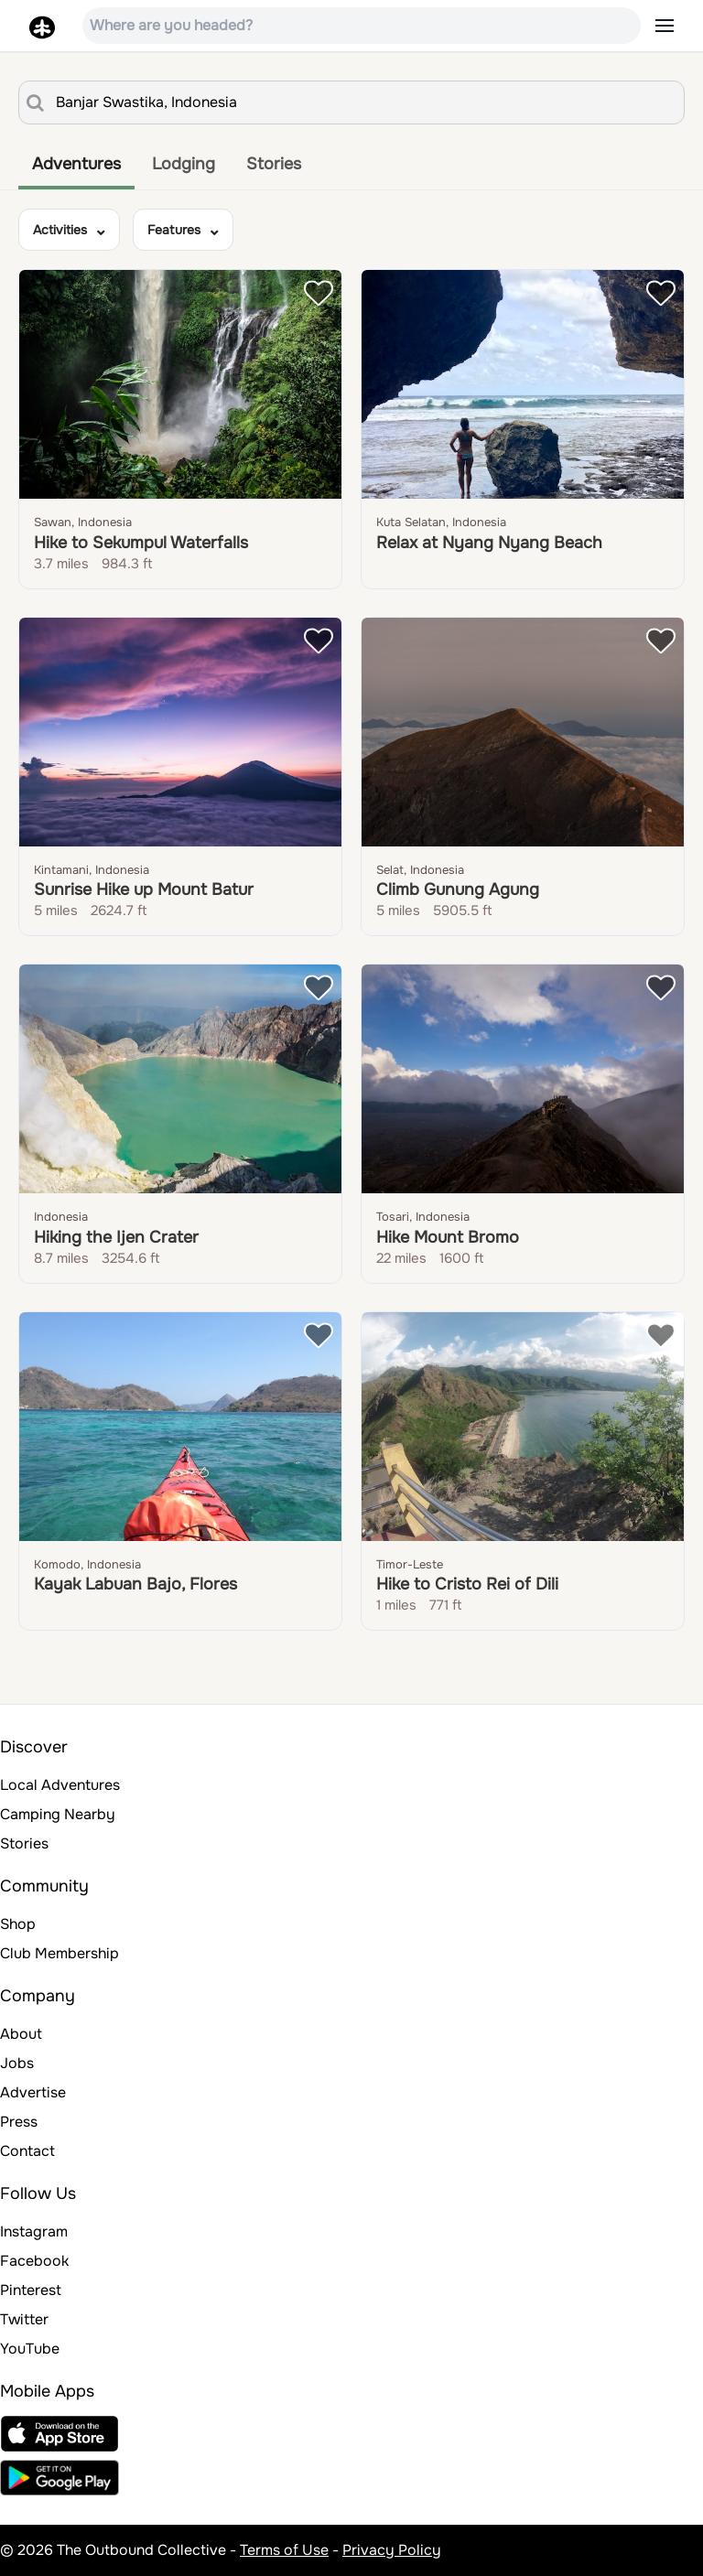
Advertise (33, 2092)
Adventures (76, 164)
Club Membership (59, 1953)
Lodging (183, 164)
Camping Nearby (57, 1814)
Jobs (17, 2063)
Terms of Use (284, 2550)
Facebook (34, 2260)
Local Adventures (60, 1785)
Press (19, 2121)
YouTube (29, 2348)
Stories (273, 164)
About (21, 2033)
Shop (18, 1924)
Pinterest (30, 2290)
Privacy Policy (391, 2550)
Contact (27, 2151)
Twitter (24, 2319)
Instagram (34, 2231)
